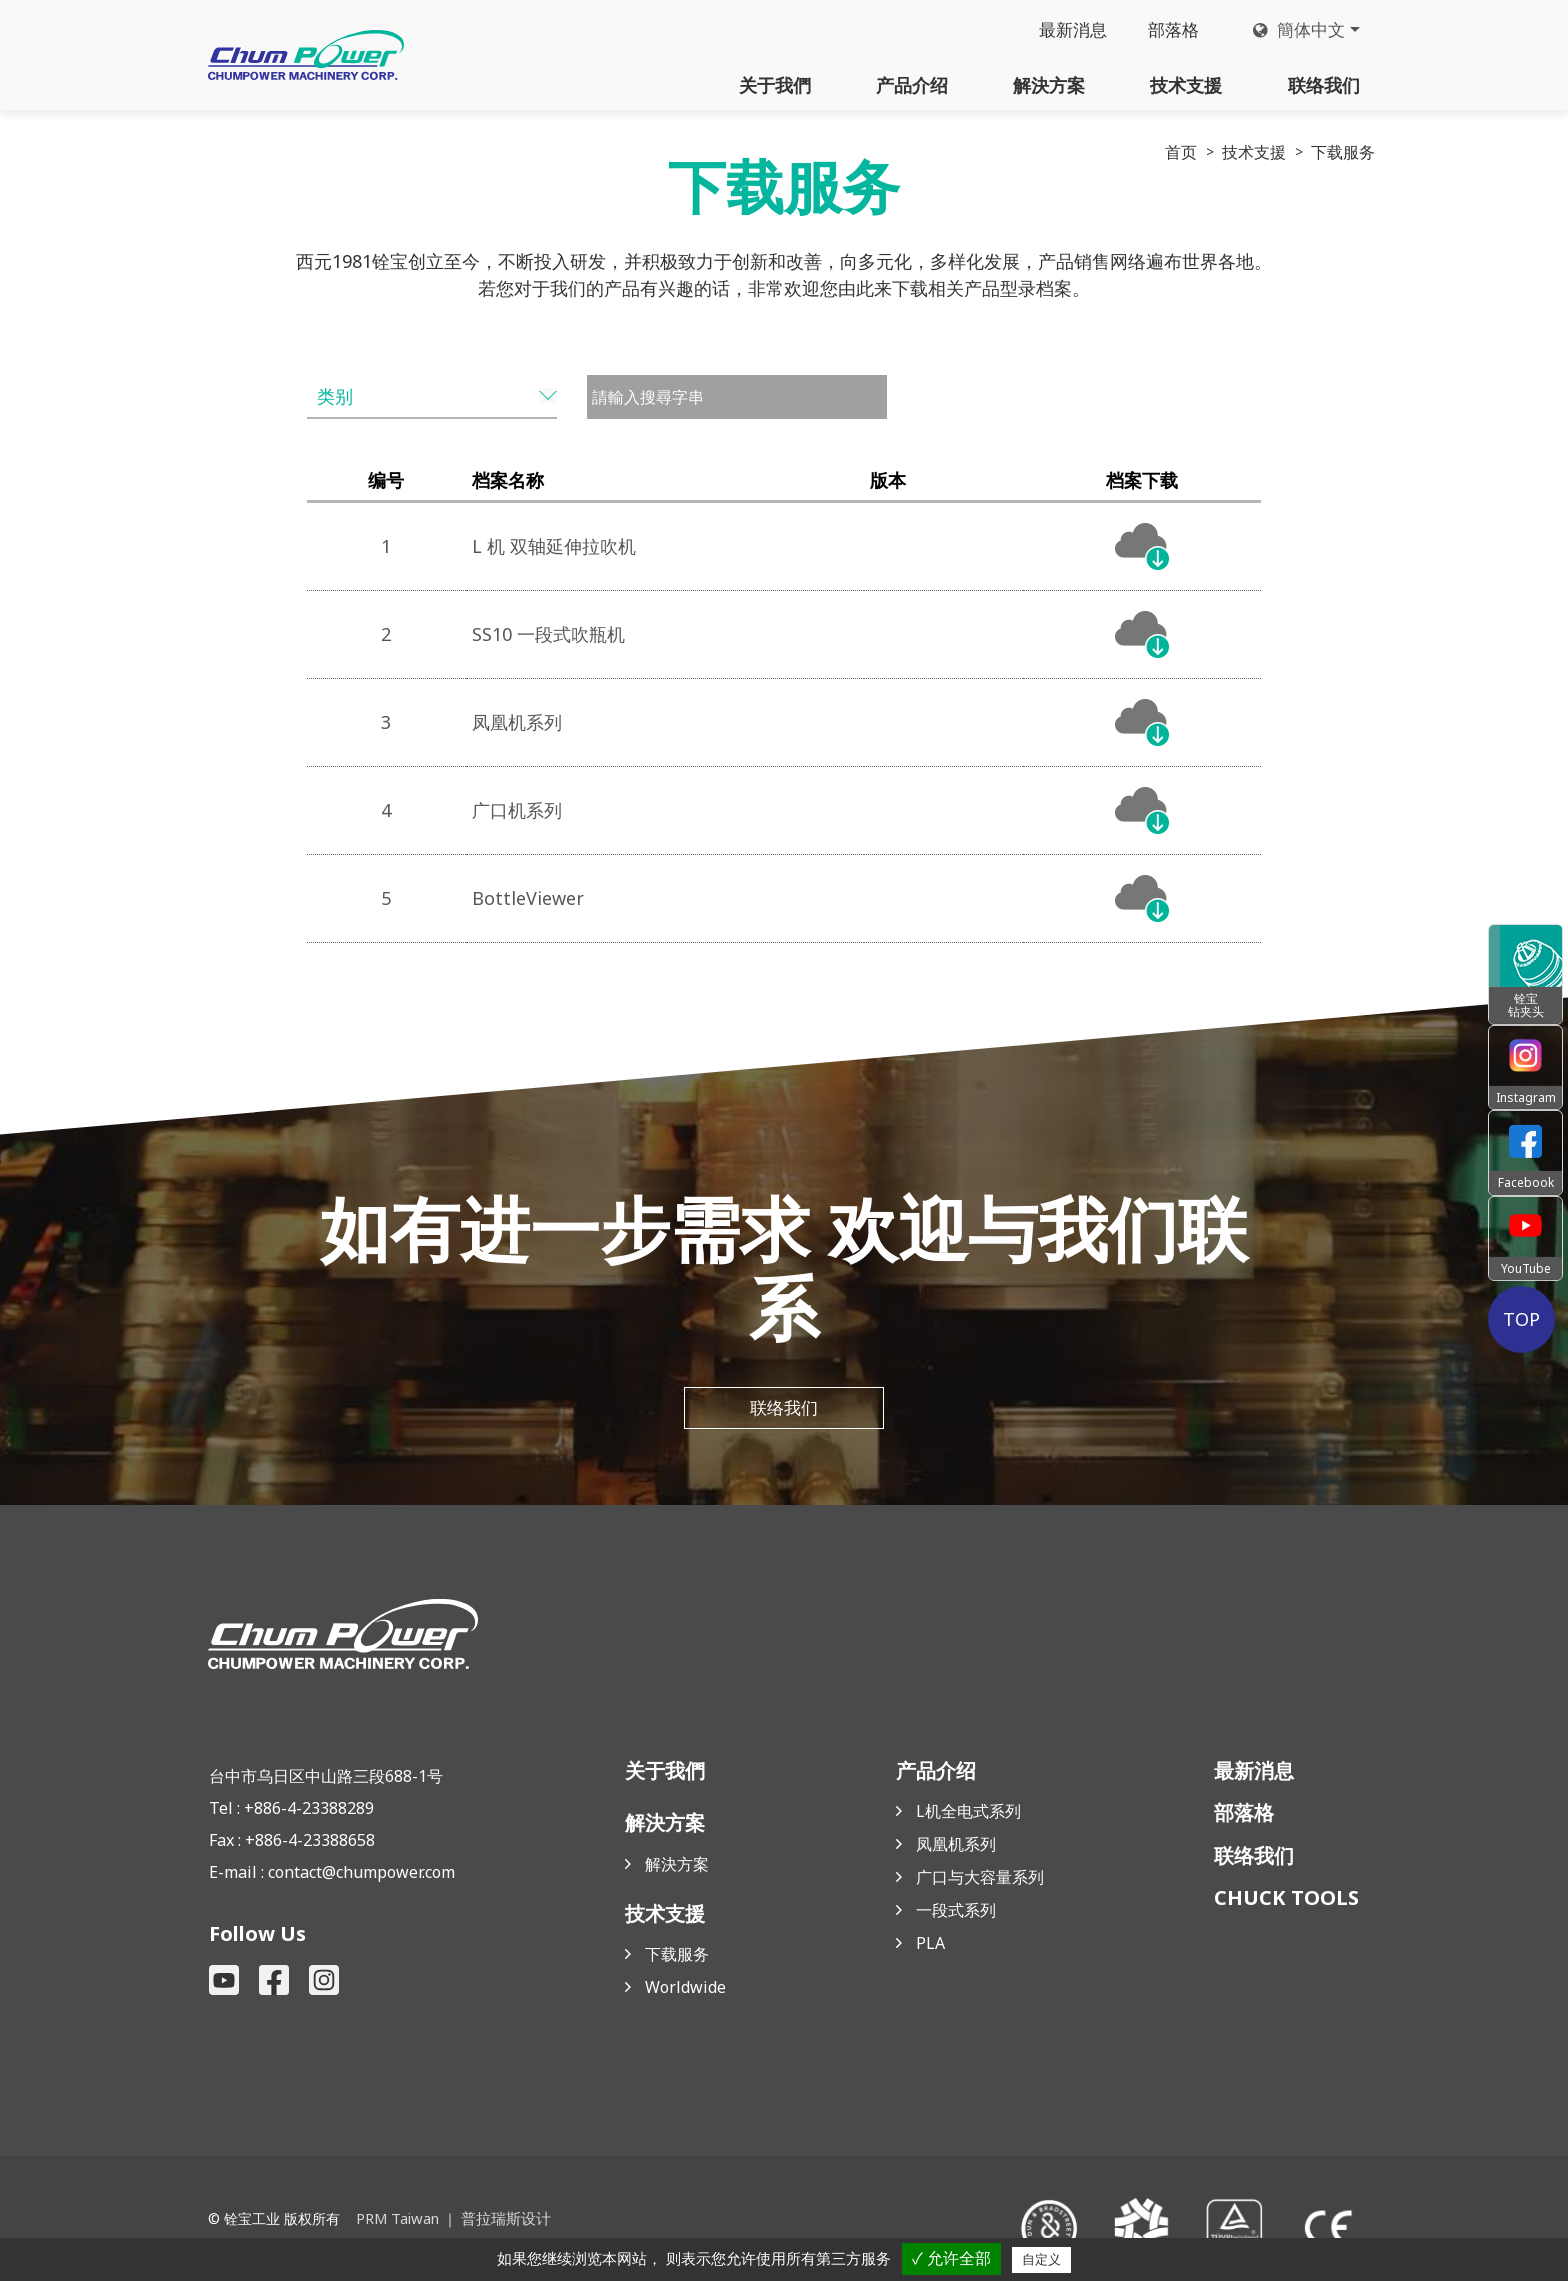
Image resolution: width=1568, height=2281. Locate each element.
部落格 (1167, 30)
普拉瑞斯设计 (501, 2218)
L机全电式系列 (968, 1813)
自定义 (1041, 2259)
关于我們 (775, 85)
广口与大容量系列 (980, 1879)
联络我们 (1324, 85)
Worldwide (685, 1989)
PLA (930, 1945)
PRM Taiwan (396, 2218)
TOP (1525, 1319)
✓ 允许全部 (951, 2258)
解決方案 (1049, 85)
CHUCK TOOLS (1286, 1899)
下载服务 (677, 1956)
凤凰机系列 (956, 1846)
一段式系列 (956, 1912)
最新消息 (1063, 30)
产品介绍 (912, 85)
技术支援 (1186, 85)
